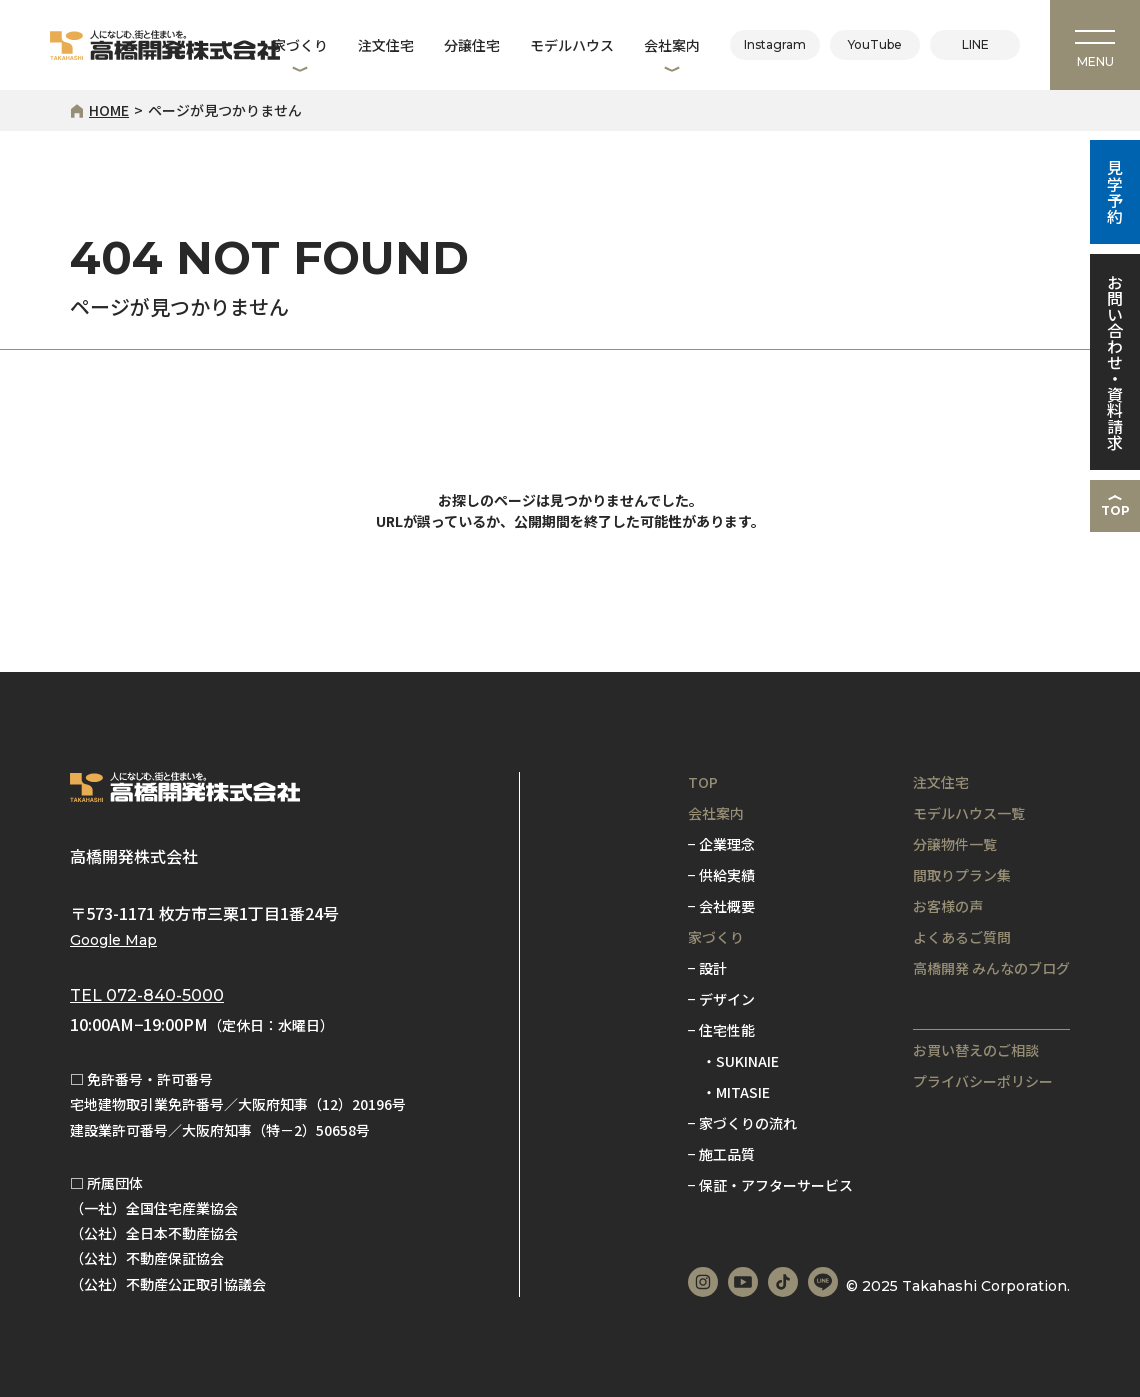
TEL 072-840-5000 (147, 995)
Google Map (113, 940)
